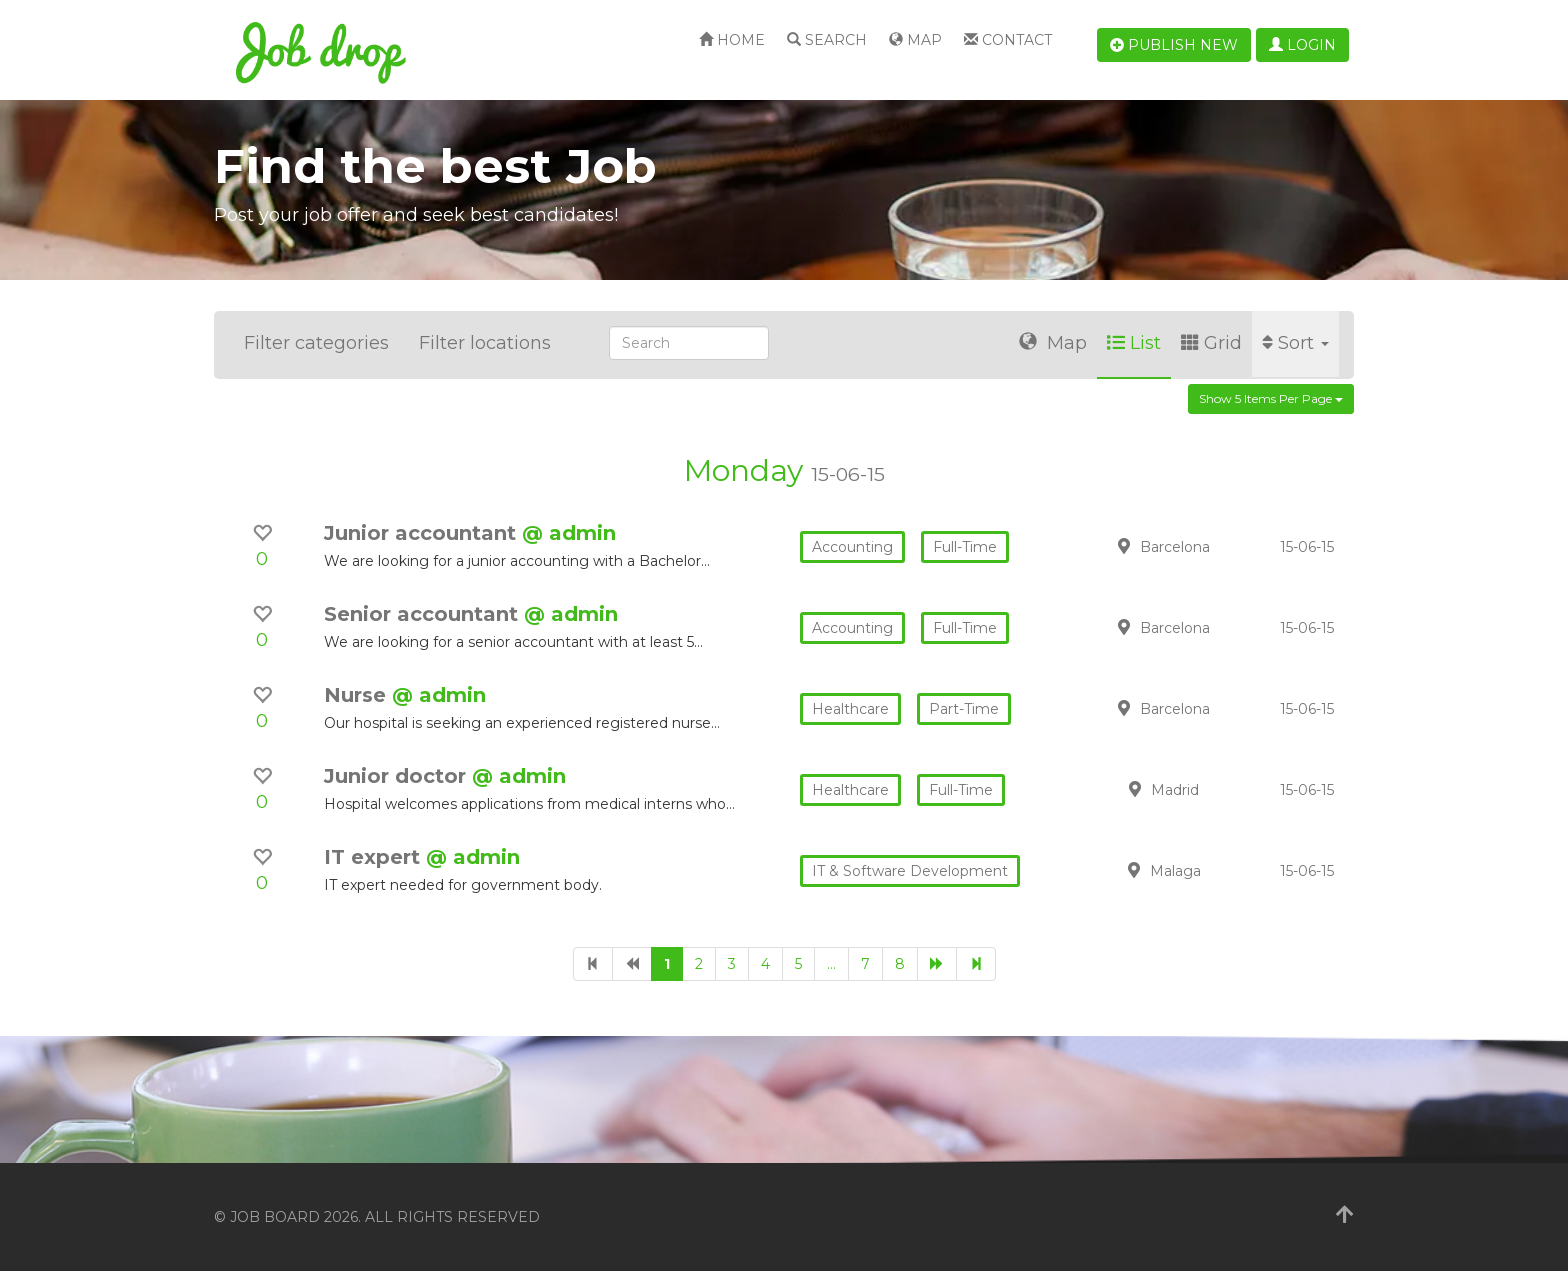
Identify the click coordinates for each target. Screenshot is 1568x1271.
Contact (1008, 40)
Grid (1211, 343)
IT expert (375, 857)
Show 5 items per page (1271, 398)
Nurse (358, 695)
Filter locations (485, 343)
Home (732, 40)
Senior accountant (424, 614)
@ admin (569, 533)
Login (1302, 45)
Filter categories (316, 343)
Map (915, 40)
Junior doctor (398, 776)
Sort (1295, 343)
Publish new (1174, 45)
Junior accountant (423, 533)
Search (827, 40)
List (1134, 343)
